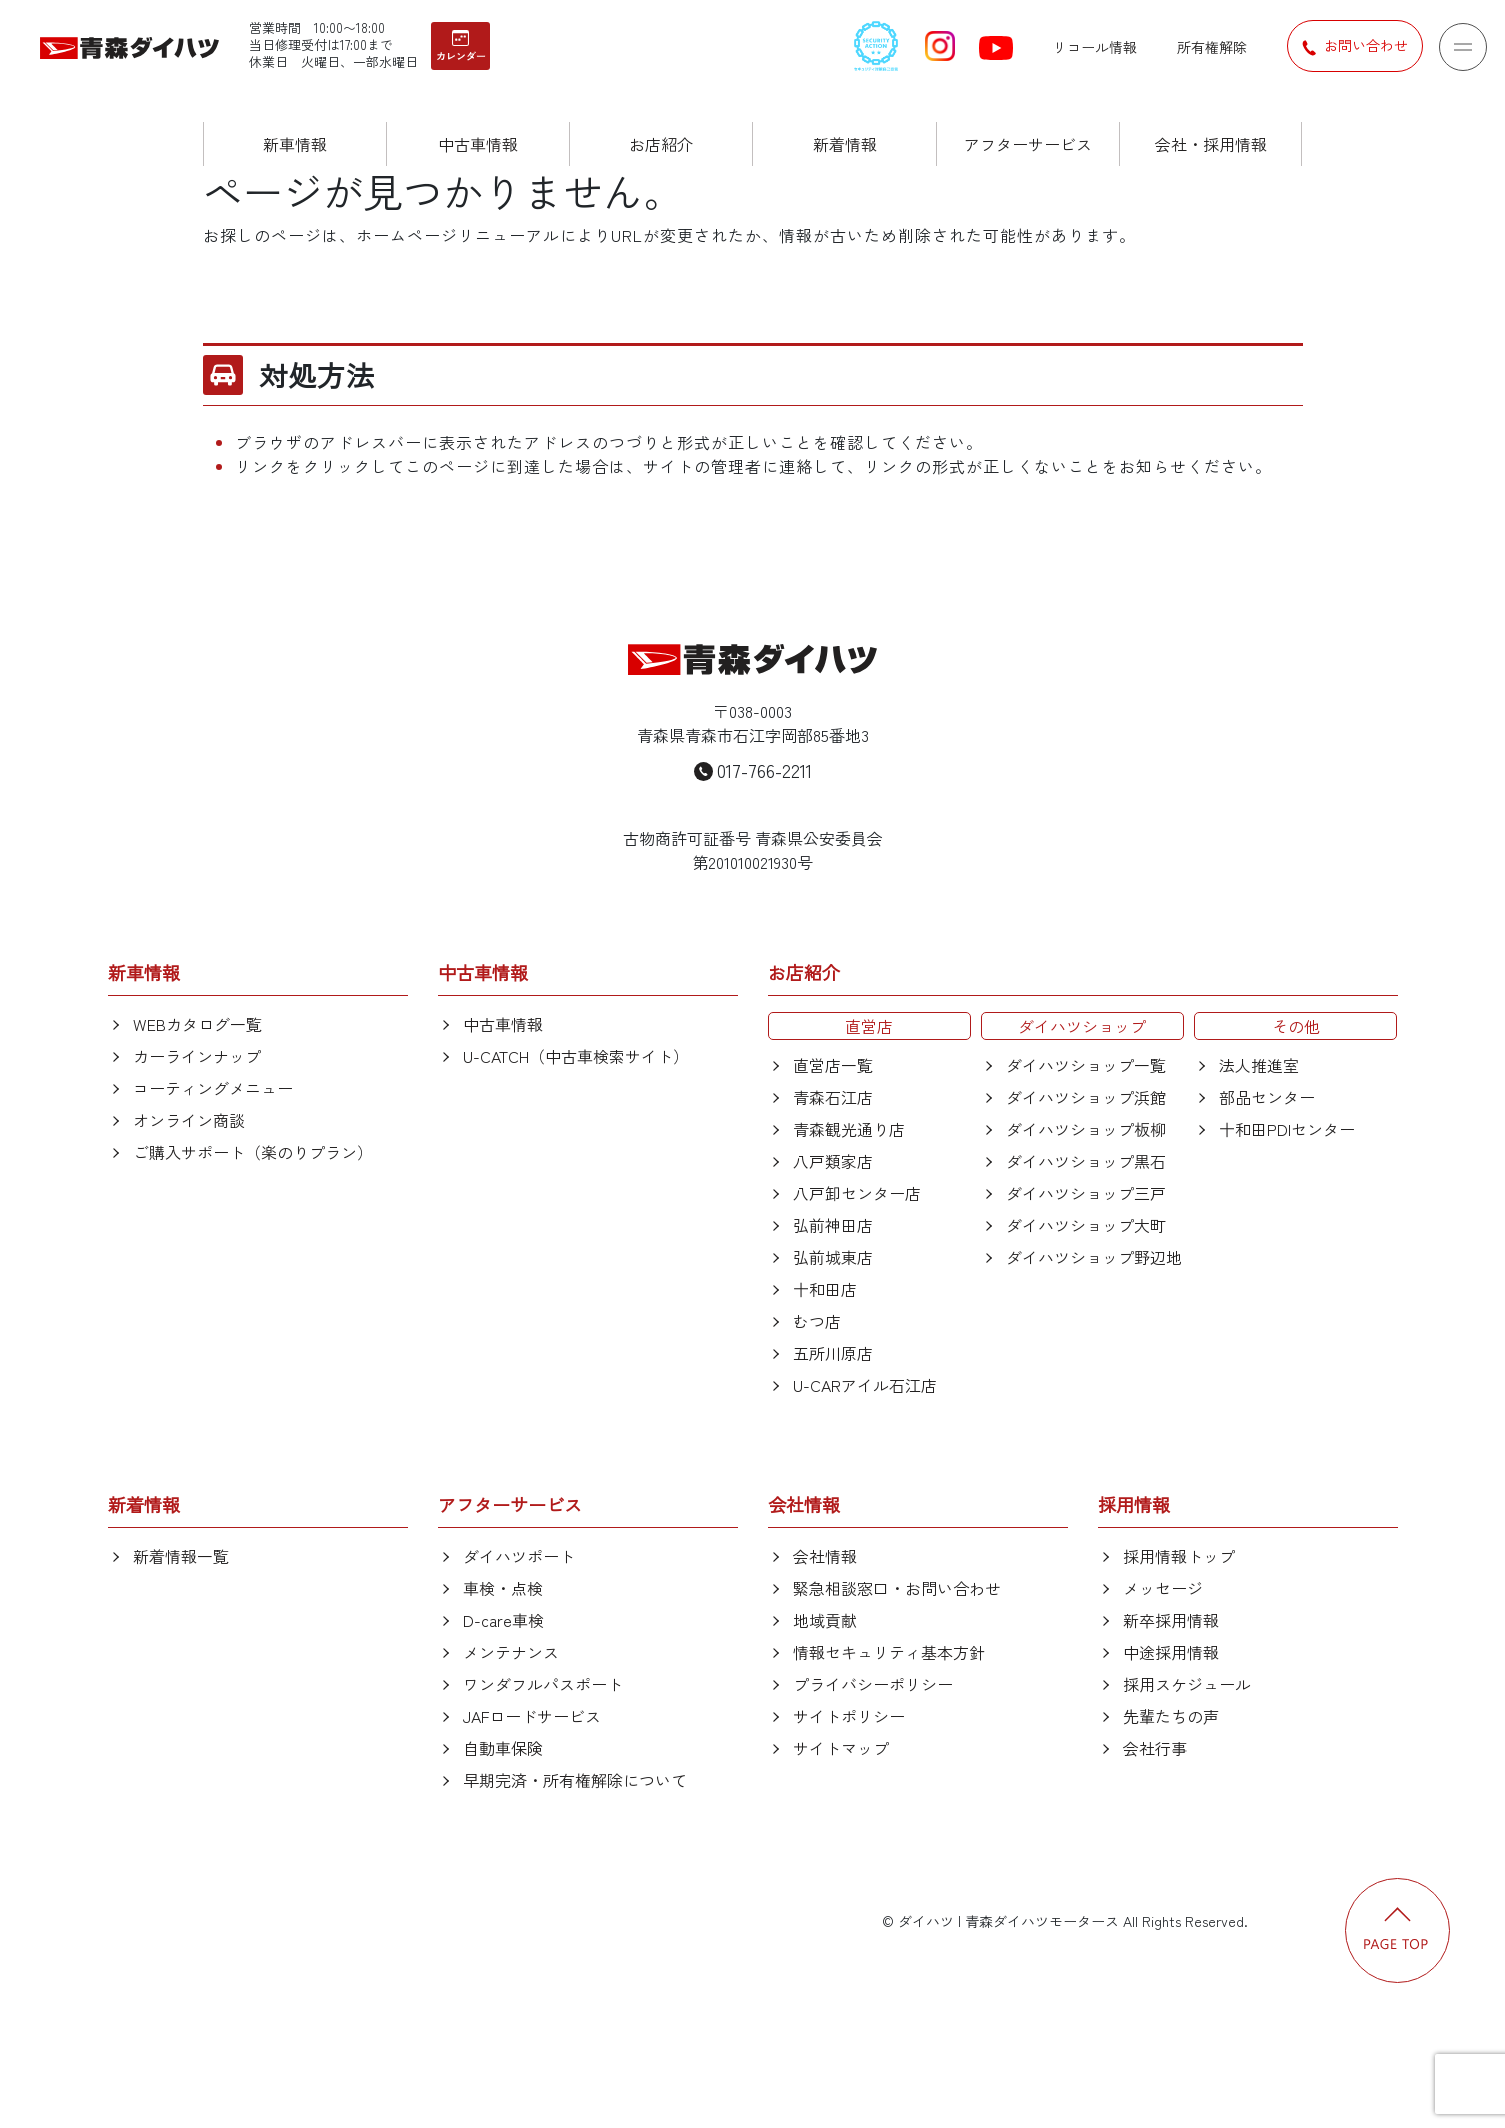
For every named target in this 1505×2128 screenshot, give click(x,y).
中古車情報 (503, 1024)
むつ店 (817, 1321)
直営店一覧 (833, 1065)
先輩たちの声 (1171, 1716)
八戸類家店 (833, 1161)
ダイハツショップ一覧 (1086, 1065)
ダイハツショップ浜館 (1086, 1097)
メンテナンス (511, 1652)
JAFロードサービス (532, 1716)
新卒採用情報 (1171, 1620)
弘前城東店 (833, 1257)
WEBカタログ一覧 (197, 1024)
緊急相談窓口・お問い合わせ (897, 1588)
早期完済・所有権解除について (575, 1780)
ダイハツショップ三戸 (1086, 1193)
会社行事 (1155, 1748)
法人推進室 (1259, 1065)
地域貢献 (825, 1620)
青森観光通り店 (849, 1129)
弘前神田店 (833, 1225)
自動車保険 (503, 1748)
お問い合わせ (1355, 46)
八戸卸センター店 (857, 1193)
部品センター (1267, 1097)
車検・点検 (503, 1588)
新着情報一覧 (181, 1556)
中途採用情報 (1171, 1652)
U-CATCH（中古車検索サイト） (576, 1056)
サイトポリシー (849, 1716)
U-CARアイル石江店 (865, 1385)
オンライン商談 (189, 1120)
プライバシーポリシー (873, 1684)
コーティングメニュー (213, 1088)
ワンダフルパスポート (543, 1684)
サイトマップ (841, 1748)
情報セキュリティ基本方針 (889, 1652)
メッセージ (1163, 1588)
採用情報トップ (1179, 1556)
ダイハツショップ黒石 (1086, 1161)
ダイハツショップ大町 (1086, 1225)
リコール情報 (1095, 47)
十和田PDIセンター (1287, 1129)
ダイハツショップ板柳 (1086, 1129)
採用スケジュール (1187, 1684)
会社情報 (825, 1556)
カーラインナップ (197, 1056)
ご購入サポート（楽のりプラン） (253, 1152)
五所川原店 (833, 1353)
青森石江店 (833, 1097)
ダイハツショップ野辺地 (1094, 1257)
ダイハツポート (519, 1556)
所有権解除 (1212, 47)
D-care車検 (503, 1620)
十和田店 (825, 1289)
